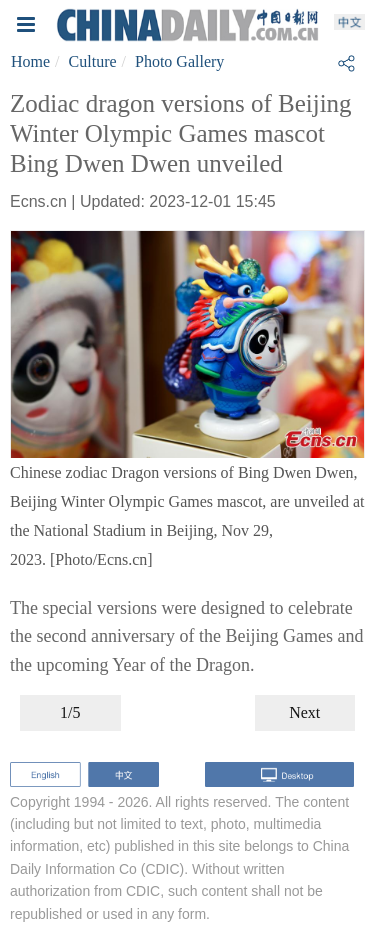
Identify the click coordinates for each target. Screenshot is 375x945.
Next (304, 712)
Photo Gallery (179, 61)
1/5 (70, 712)
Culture (93, 61)
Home (30, 61)
